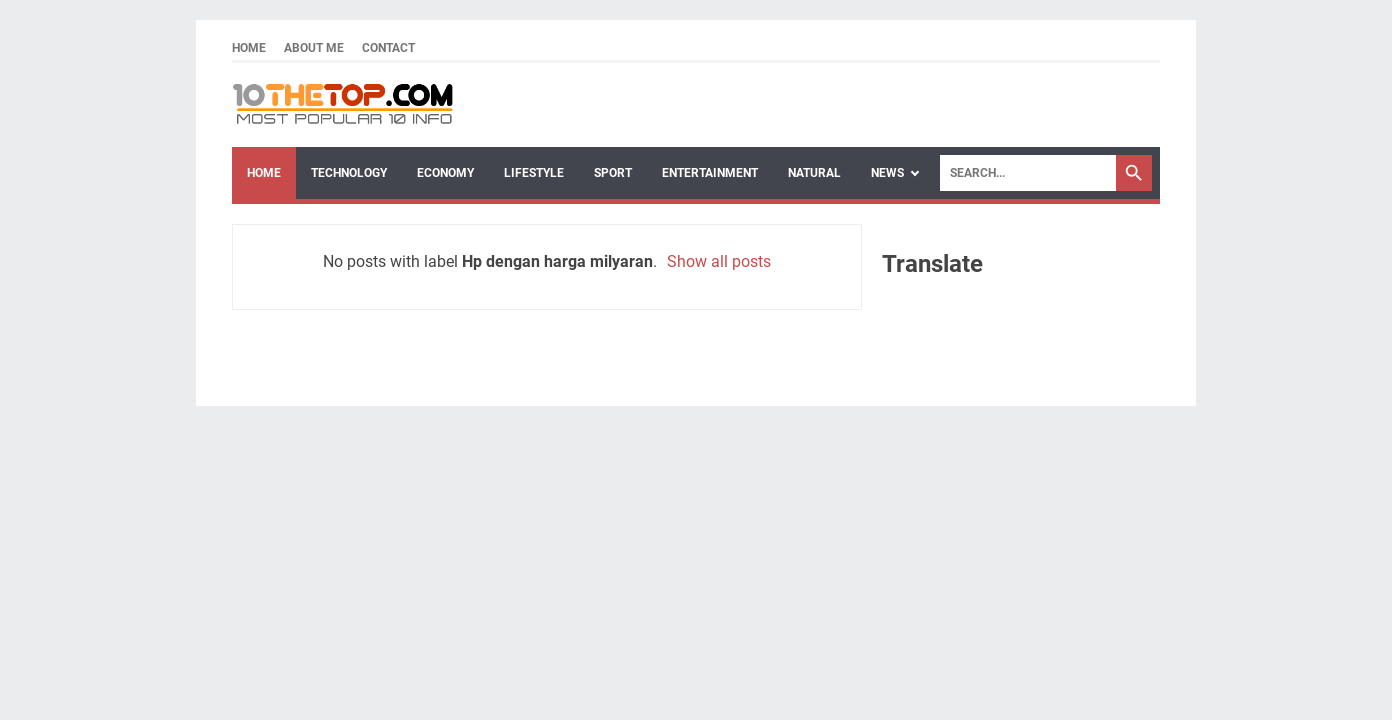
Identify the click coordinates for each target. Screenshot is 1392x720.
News (887, 173)
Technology (349, 173)
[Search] (1028, 173)
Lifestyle (534, 173)
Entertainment (710, 173)
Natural (814, 173)
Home (249, 48)
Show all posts (719, 261)
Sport (613, 173)
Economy (445, 173)
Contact (388, 48)
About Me (314, 48)
